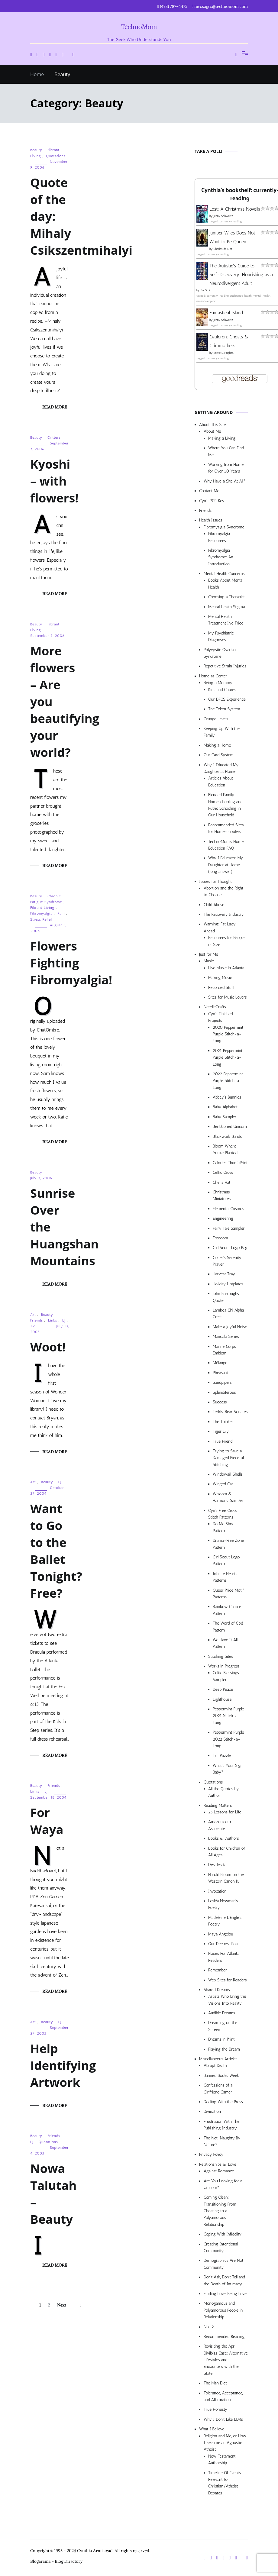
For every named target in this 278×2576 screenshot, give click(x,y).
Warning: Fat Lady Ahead (220, 927)
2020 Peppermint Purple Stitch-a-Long (228, 1034)
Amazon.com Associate (219, 1825)
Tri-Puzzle (222, 1755)
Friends (36, 1320)
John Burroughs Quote (226, 1297)
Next (61, 2305)
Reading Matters (218, 1805)
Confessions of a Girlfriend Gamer (218, 2088)
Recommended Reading (224, 2336)
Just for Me (208, 954)
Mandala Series (226, 1336)
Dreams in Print (221, 2039)
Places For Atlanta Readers (223, 1957)
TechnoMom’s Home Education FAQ (226, 845)
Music (209, 961)
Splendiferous (224, 1392)
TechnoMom (139, 27)
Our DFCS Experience (227, 699)
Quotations (56, 156)
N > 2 (209, 2326)
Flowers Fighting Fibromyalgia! (71, 963)
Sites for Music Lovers (227, 997)
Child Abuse (214, 904)
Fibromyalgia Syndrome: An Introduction (220, 557)
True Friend (222, 1441)
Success (220, 1402)
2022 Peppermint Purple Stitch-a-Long (228, 1080)
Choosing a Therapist (226, 596)
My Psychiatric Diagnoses (221, 636)
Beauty (36, 150)
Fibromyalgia (41, 913)
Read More (54, 407)
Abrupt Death (215, 2065)
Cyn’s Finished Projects (220, 1017)
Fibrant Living (42, 907)
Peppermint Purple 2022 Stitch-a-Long (228, 1739)
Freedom (220, 1238)
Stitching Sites (220, 1656)
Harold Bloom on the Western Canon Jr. (226, 1878)
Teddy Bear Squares (230, 1411)
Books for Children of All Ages (226, 1852)
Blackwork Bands (227, 1136)
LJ (64, 1320)
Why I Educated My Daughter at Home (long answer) (225, 864)
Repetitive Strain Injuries (225, 666)
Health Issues (210, 520)
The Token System (224, 709)
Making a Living (222, 438)
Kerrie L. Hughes (223, 353)
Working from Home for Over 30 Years (226, 468)
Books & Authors (223, 1838)
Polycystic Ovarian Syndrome (220, 653)
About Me (212, 431)
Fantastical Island (226, 312)
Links (52, 1320)
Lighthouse (222, 1699)
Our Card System (219, 754)
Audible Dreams (221, 2013)
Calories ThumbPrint (230, 1162)
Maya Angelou (220, 1934)
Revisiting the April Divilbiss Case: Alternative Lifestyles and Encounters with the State (226, 2360)
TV (32, 1326)
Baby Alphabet (225, 1106)
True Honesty (215, 2409)
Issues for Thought (215, 881)
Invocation (217, 1891)
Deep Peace (223, 1689)
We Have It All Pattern (225, 1643)
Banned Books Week (221, 2075)
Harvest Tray (224, 1274)
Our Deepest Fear (223, 1943)
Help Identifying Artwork (63, 2065)
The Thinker (223, 1421)
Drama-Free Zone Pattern (228, 1544)
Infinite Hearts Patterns (225, 1577)
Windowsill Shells (227, 1474)
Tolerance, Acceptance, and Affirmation (223, 2396)
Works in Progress (224, 1666)
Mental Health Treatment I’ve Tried (226, 620)
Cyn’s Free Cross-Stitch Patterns (224, 1514)
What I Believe (211, 2429)
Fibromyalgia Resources (219, 537)
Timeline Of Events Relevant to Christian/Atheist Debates (224, 2483)
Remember (217, 1970)
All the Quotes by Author (223, 1792)
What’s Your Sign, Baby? (228, 1769)
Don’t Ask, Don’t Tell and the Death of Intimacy (224, 2280)
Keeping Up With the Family (222, 732)
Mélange (220, 1362)
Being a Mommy (218, 682)
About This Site (212, 424)
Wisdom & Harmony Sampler (228, 1497)
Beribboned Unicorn (230, 1126)
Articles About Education (220, 781)
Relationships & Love (217, 2164)
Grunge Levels (216, 718)
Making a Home (217, 745)
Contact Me (209, 490)
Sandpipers (222, 1382)
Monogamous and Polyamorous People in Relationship (223, 2310)
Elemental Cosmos (228, 1208)
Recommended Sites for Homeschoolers (226, 828)
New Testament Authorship (222, 2459)
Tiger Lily (221, 1431)
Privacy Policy (211, 2154)
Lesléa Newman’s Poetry (223, 1904)
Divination (212, 2111)
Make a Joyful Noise (230, 1326)
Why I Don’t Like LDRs (223, 2419)
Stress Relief (41, 919)
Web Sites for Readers (227, 1980)
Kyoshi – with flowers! (54, 481)
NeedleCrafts (215, 1006)
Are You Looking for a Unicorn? (223, 2184)
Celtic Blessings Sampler (226, 1676)
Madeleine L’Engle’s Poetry (224, 1921)
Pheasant (220, 1372)
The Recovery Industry (224, 914)
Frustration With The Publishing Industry (221, 2125)
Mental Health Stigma (226, 606)
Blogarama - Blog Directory (56, 2561)
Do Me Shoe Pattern (223, 1527)
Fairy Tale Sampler (228, 1228)
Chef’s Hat (221, 1182)
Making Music (220, 977)
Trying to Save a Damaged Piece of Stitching (228, 1457)
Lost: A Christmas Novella (234, 209)
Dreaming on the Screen (223, 2026)
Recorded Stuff (221, 987)
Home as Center (213, 676)
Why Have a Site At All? (224, 481)
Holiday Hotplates (228, 1283)
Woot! (48, 1346)
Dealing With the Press (223, 2101)
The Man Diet (215, 2383)
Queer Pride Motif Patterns (228, 1594)
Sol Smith (206, 290)
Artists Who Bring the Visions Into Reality (227, 2000)
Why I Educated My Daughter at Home (221, 768)
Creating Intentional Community (221, 2247)
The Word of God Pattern (228, 1626)
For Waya (46, 1821)
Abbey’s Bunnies (227, 1097)
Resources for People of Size (226, 941)
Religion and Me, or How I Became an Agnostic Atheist (225, 2442)
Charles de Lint (222, 249)
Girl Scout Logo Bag (230, 1247)
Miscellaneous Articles (218, 2058)
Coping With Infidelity (222, 2234)
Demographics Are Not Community (223, 2264)
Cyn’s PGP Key (212, 500)
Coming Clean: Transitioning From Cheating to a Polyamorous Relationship (220, 2211)
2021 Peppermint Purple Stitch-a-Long (227, 1057)
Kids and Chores (222, 689)
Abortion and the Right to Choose (223, 891)
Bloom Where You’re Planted (225, 1149)
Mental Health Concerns (224, 573)
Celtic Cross (223, 1172)
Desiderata (217, 1864)
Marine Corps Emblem (224, 1350)
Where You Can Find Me (226, 451)
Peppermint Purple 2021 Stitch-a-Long (228, 1715)
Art (33, 1314)
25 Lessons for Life (224, 1812)
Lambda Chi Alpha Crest (228, 1313)
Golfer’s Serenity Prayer (227, 1261)
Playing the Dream (224, 2049)
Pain (61, 913)
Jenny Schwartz (223, 216)
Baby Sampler (224, 1116)
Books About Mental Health (225, 583)
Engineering (223, 1218)
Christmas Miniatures (222, 1195)
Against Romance (219, 2171)
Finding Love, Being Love (225, 2293)
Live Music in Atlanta (226, 967)
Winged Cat (223, 1484)
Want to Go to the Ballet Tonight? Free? (56, 1550)
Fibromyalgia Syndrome (224, 527)
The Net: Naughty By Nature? (222, 2141)
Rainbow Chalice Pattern (227, 1610)
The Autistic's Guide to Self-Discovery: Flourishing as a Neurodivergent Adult (241, 274)
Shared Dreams (217, 1989)
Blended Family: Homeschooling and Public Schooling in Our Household (225, 805)
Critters (54, 437)
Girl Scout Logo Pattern (226, 1560)
